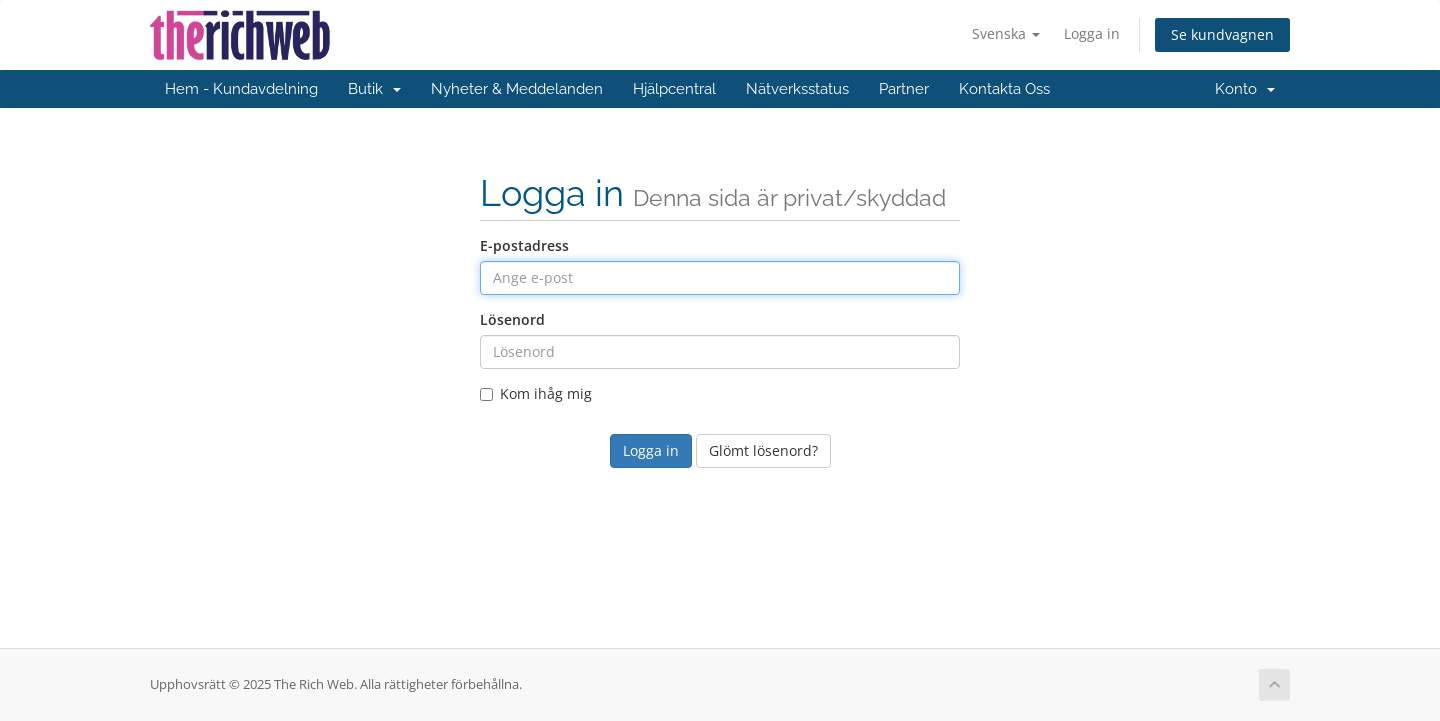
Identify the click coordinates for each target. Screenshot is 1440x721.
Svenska (1006, 33)
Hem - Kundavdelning (241, 89)
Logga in (1092, 33)
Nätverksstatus (797, 89)
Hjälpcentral (674, 89)
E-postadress (524, 245)
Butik (374, 89)
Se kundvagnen (1222, 34)
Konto (1245, 89)
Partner (904, 89)
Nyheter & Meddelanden (517, 89)
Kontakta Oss (1004, 89)
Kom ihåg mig (536, 393)
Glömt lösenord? (763, 450)
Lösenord (512, 319)
